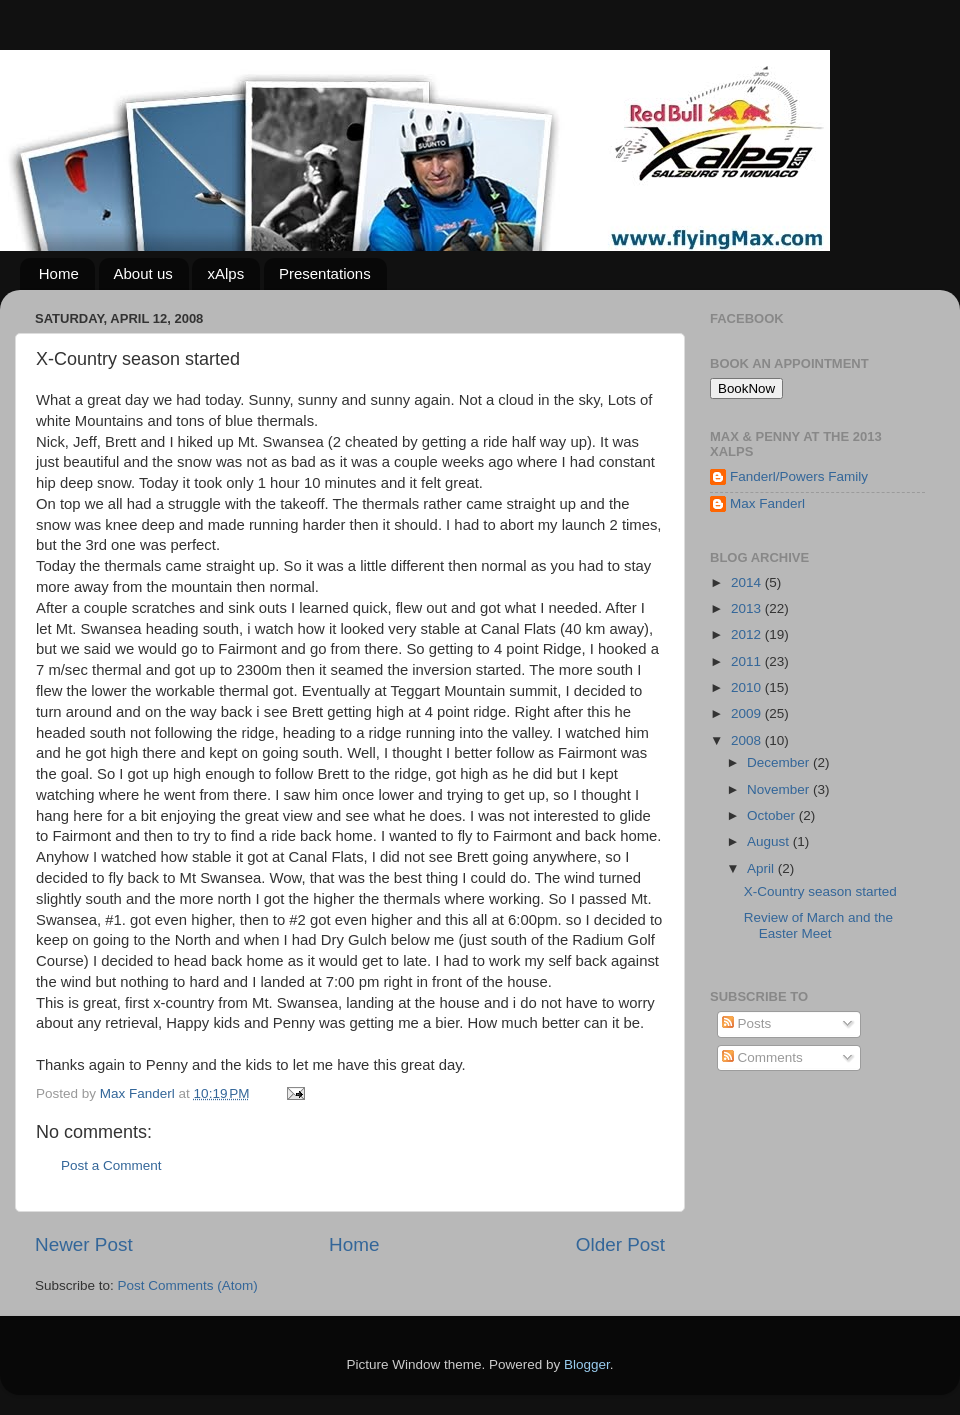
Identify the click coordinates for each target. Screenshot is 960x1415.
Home (59, 273)
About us (143, 273)
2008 (748, 740)
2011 (748, 661)
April (762, 868)
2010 (748, 687)
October (773, 815)
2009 (748, 713)
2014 (748, 582)
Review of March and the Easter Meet (818, 925)
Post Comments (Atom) (188, 1285)
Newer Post (84, 1244)
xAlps (225, 273)
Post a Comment (111, 1165)
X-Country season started (820, 891)
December (780, 762)
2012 (748, 634)
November (780, 789)
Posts (747, 1023)
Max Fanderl (767, 503)
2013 (748, 608)
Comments (762, 1057)
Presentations (325, 273)
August (770, 841)
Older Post (620, 1244)
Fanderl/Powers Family (799, 476)
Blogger (587, 1364)
